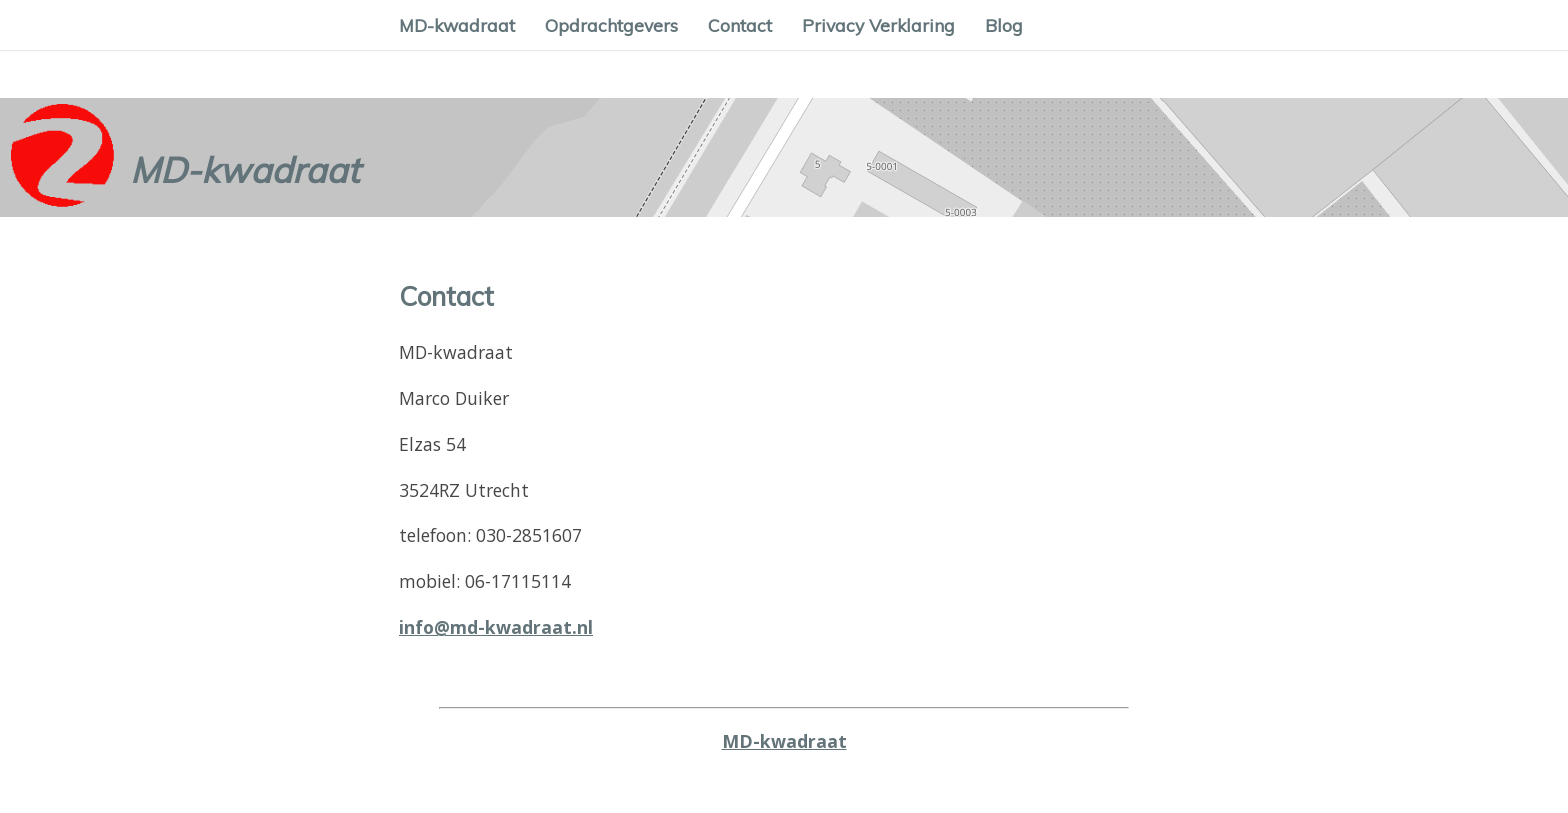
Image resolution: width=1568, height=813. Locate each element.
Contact (740, 25)
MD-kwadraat (457, 25)
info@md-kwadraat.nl (496, 627)
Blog (1004, 25)
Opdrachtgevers (611, 25)
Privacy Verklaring (878, 25)
